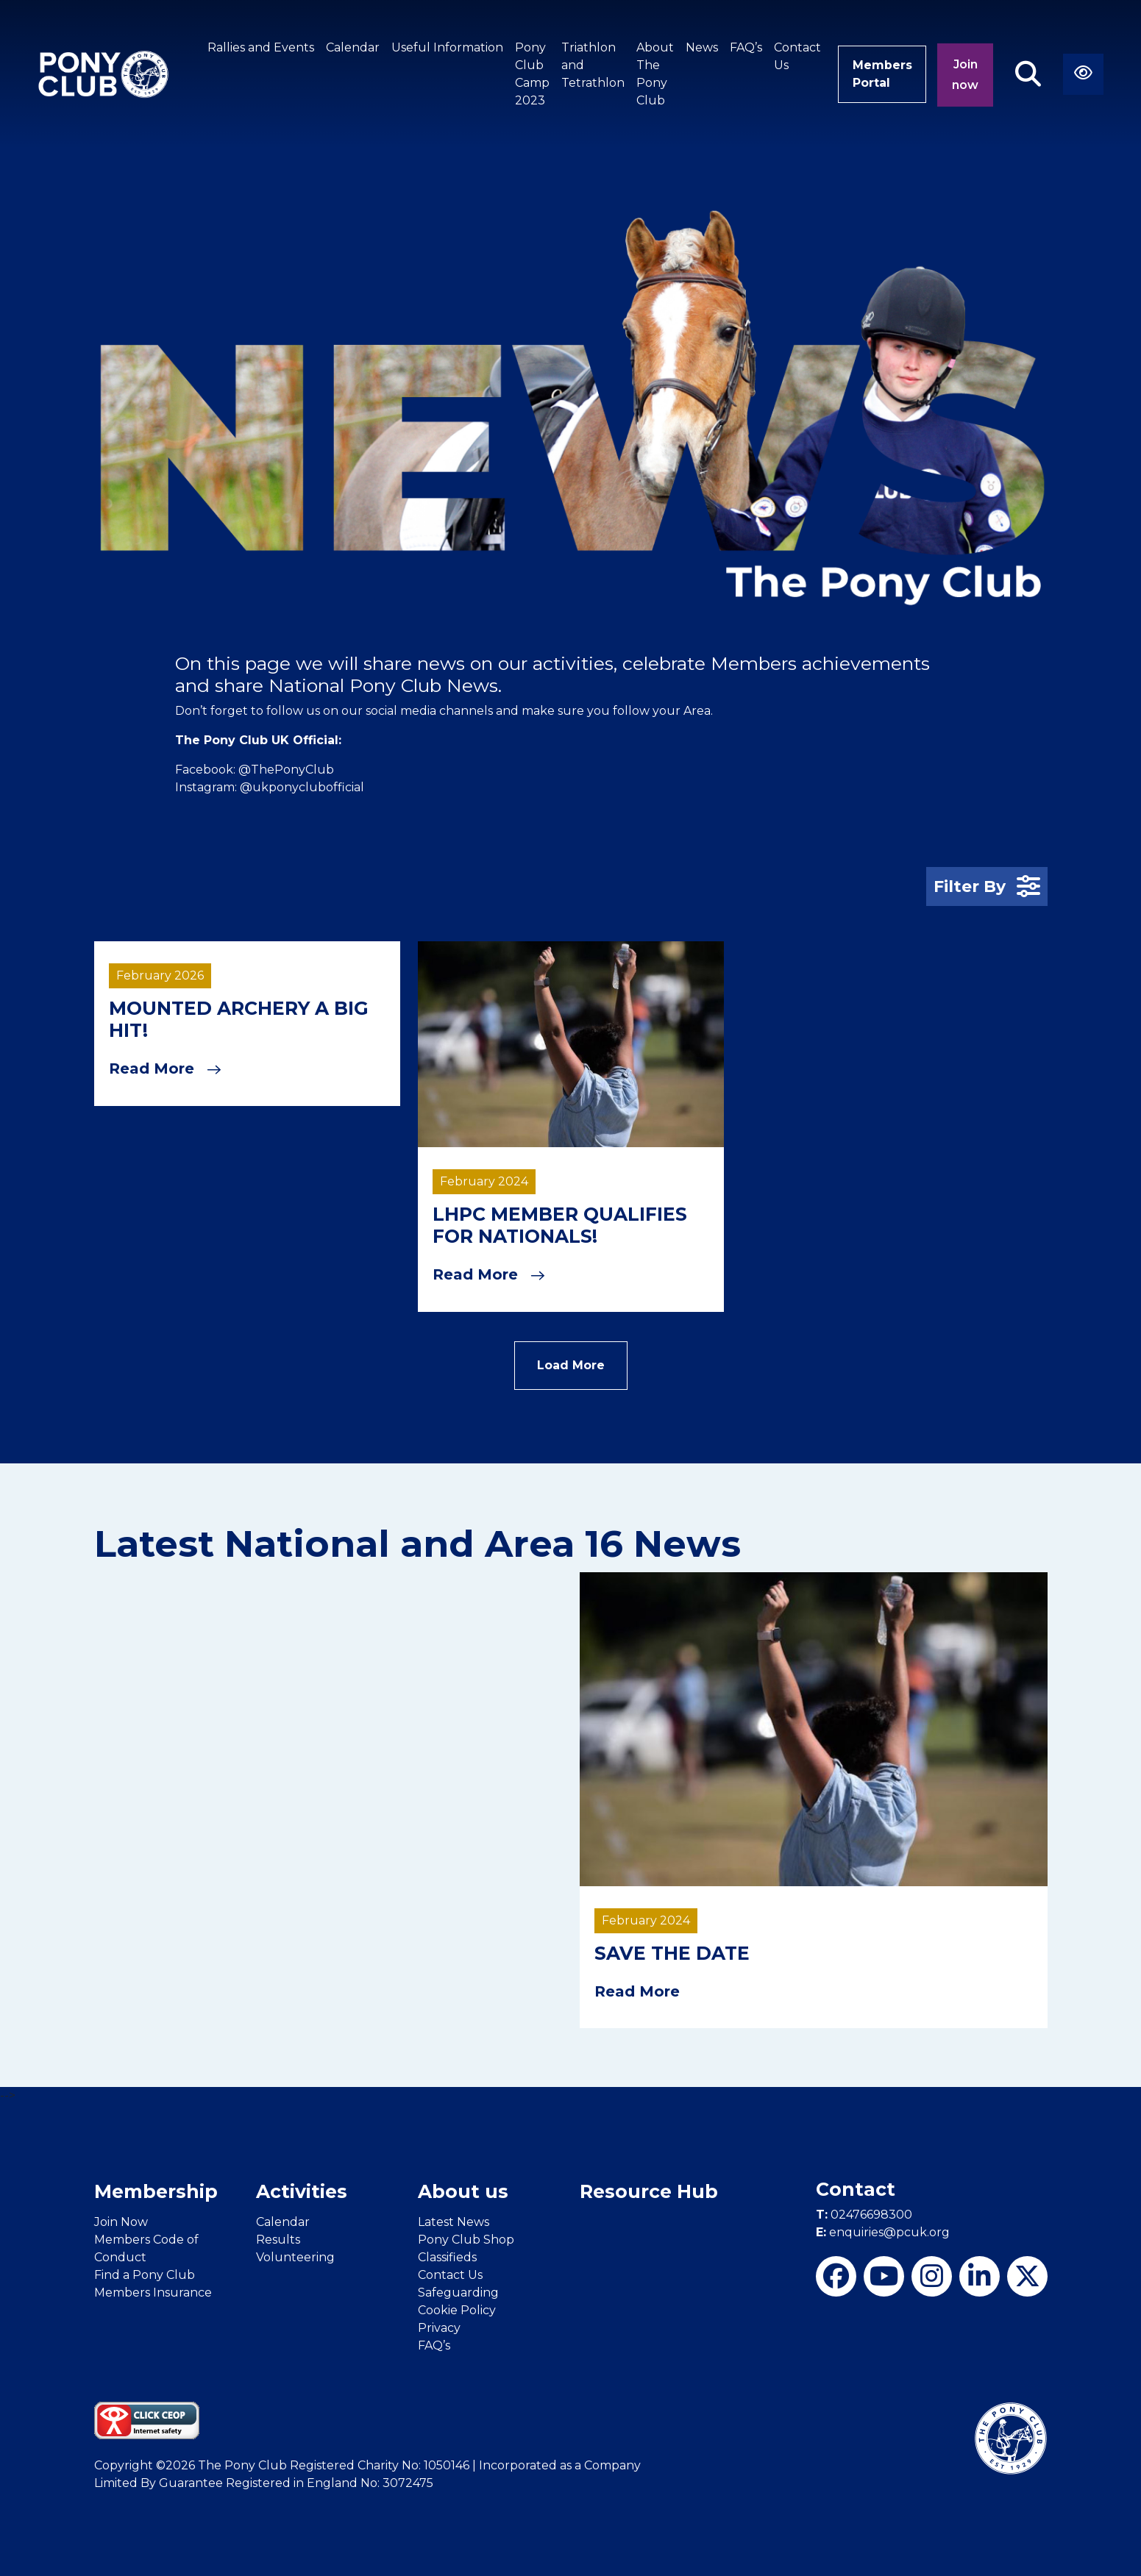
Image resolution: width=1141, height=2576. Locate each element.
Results (278, 2238)
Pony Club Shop (466, 2238)
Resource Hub (649, 2191)
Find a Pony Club (144, 2273)
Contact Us (795, 56)
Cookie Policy (457, 2309)
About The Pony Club (653, 73)
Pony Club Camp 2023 (530, 73)
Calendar (350, 47)
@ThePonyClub (286, 770)
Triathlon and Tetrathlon (590, 65)
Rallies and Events (258, 47)
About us (463, 2191)
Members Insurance (153, 2291)
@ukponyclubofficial (302, 787)
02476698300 (864, 2214)
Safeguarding (458, 2291)
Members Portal (881, 74)
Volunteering (295, 2256)
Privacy (439, 2326)
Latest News (453, 2220)
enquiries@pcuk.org (883, 2231)
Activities (301, 2191)
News (699, 47)
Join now (965, 74)
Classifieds (447, 2256)
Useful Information (445, 47)
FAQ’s (744, 47)
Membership (156, 2191)
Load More (571, 1364)
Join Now (121, 2220)
